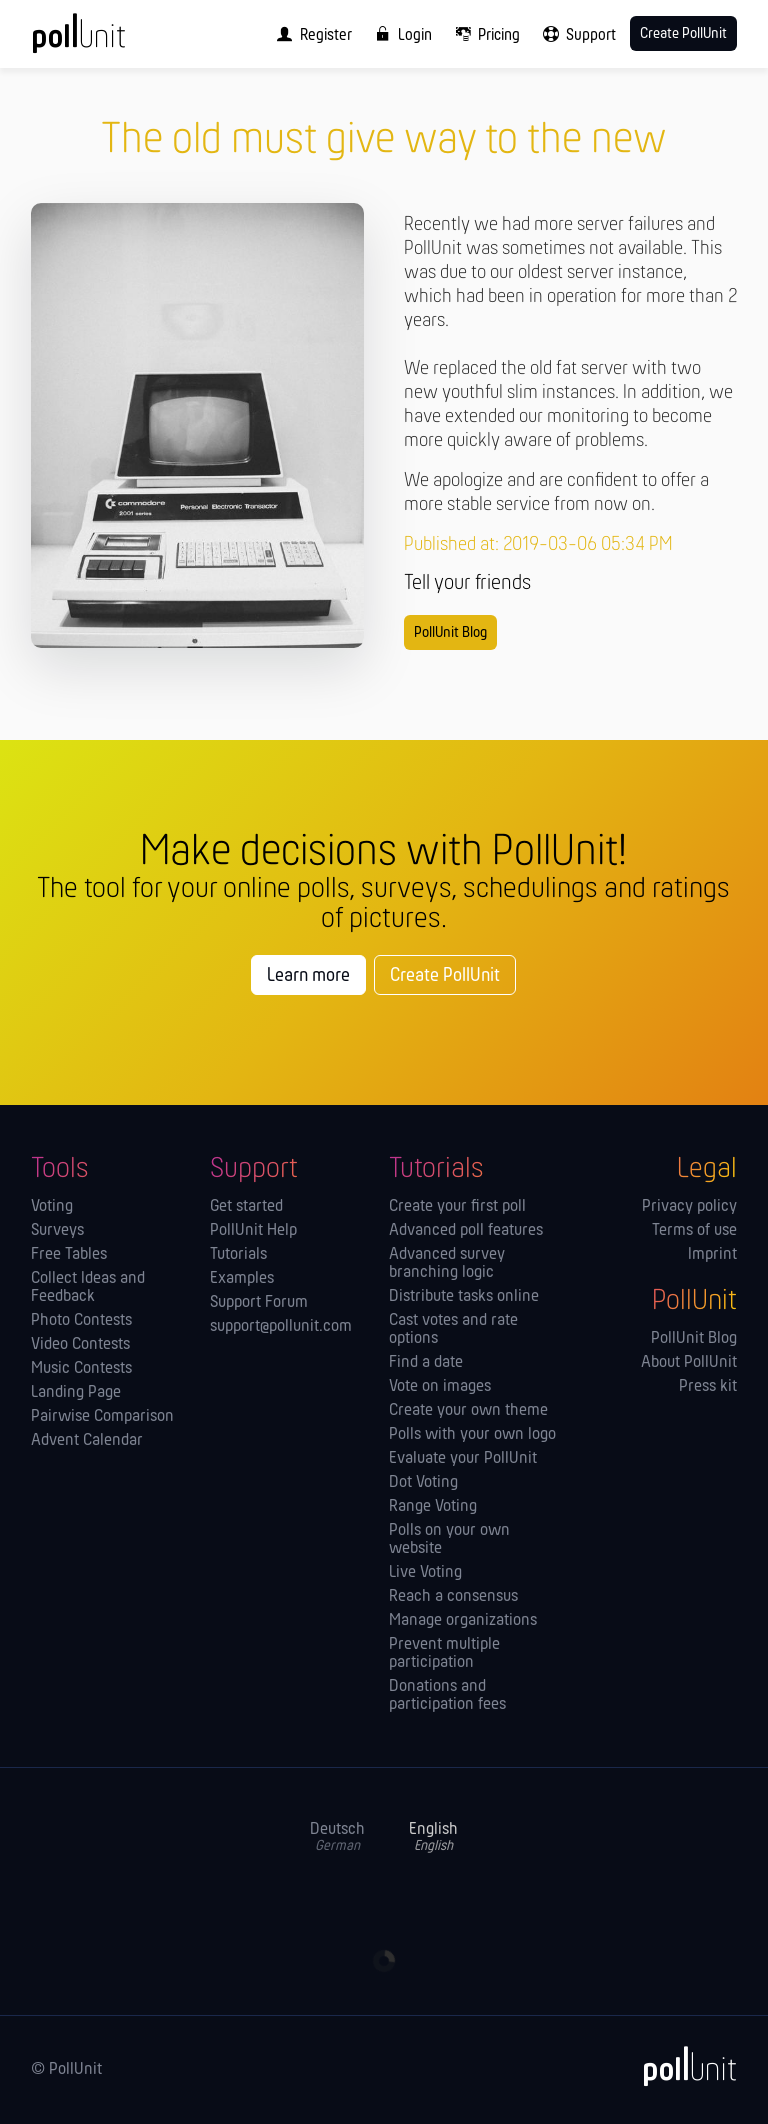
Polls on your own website (449, 1540)
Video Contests (80, 1345)
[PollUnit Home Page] (106, 40)
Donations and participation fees (447, 1696)
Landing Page (76, 1393)
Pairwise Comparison (102, 1417)
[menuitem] (310, 34)
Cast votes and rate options (453, 1330)
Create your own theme (468, 1411)
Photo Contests (81, 1321)
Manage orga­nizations (463, 1621)
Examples (242, 1279)
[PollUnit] (681, 2066)
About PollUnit (689, 1363)
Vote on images (440, 1387)
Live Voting (425, 1573)
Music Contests (81, 1369)
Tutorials (238, 1255)
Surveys (57, 1231)
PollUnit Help (253, 1231)
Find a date (426, 1363)
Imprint (712, 1255)
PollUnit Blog (450, 633)
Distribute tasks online (464, 1297)
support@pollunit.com (281, 1327)
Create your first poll (457, 1207)
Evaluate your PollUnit (463, 1459)
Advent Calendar (87, 1441)
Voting (52, 1207)
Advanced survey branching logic (447, 1264)
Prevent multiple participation (444, 1654)
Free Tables (69, 1255)
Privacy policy (689, 1207)
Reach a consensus (453, 1597)
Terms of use (694, 1231)
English (433, 1837)
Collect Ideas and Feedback (88, 1288)
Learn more (308, 976)
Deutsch (337, 1837)
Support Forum (259, 1303)
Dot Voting (423, 1483)
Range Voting (433, 1507)
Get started (246, 1207)
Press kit (708, 1387)
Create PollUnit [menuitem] (683, 34)
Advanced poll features (466, 1231)
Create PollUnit (445, 976)
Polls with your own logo (472, 1435)
